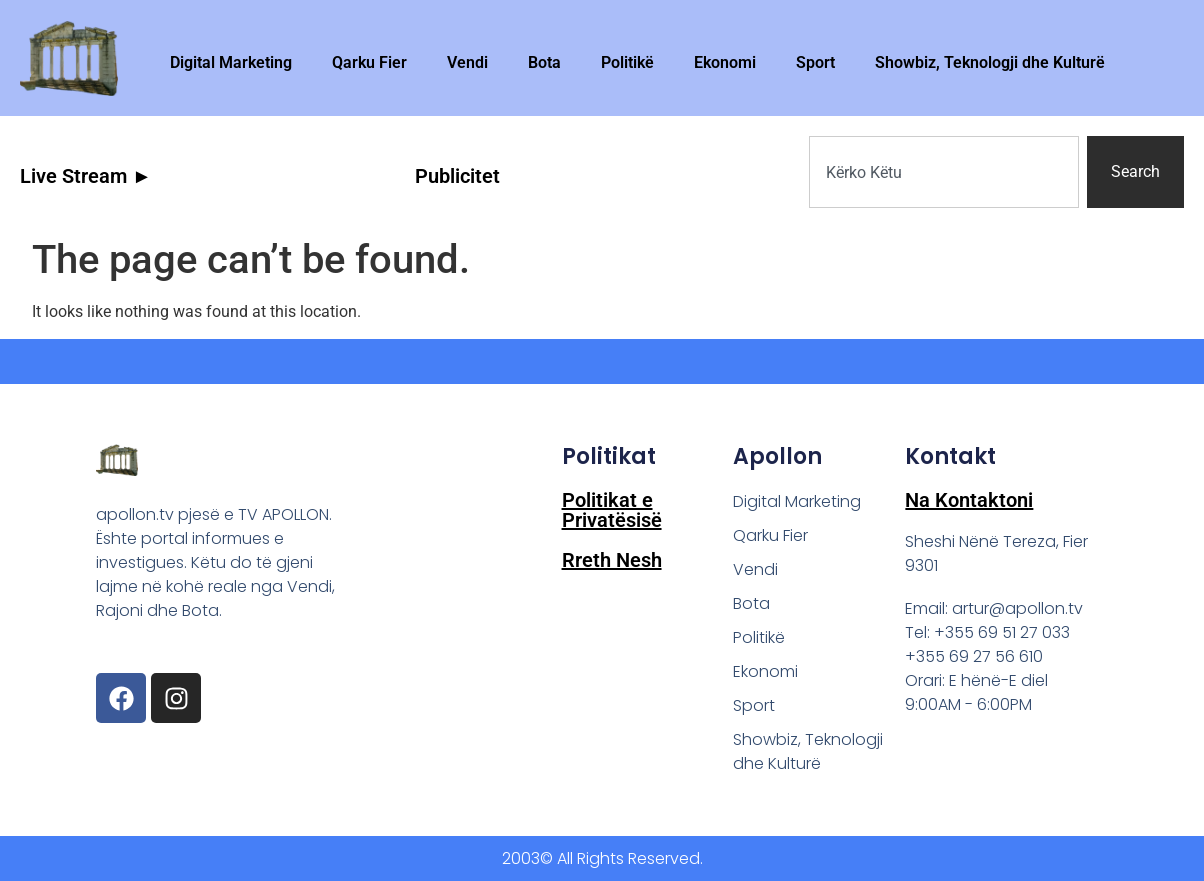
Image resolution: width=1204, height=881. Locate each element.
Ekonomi (725, 62)
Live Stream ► (86, 176)
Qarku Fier (369, 62)
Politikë (627, 62)
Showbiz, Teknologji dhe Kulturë (990, 62)
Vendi (467, 62)
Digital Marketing (231, 62)
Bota (544, 62)
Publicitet (457, 176)
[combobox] (944, 172)
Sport (815, 62)
